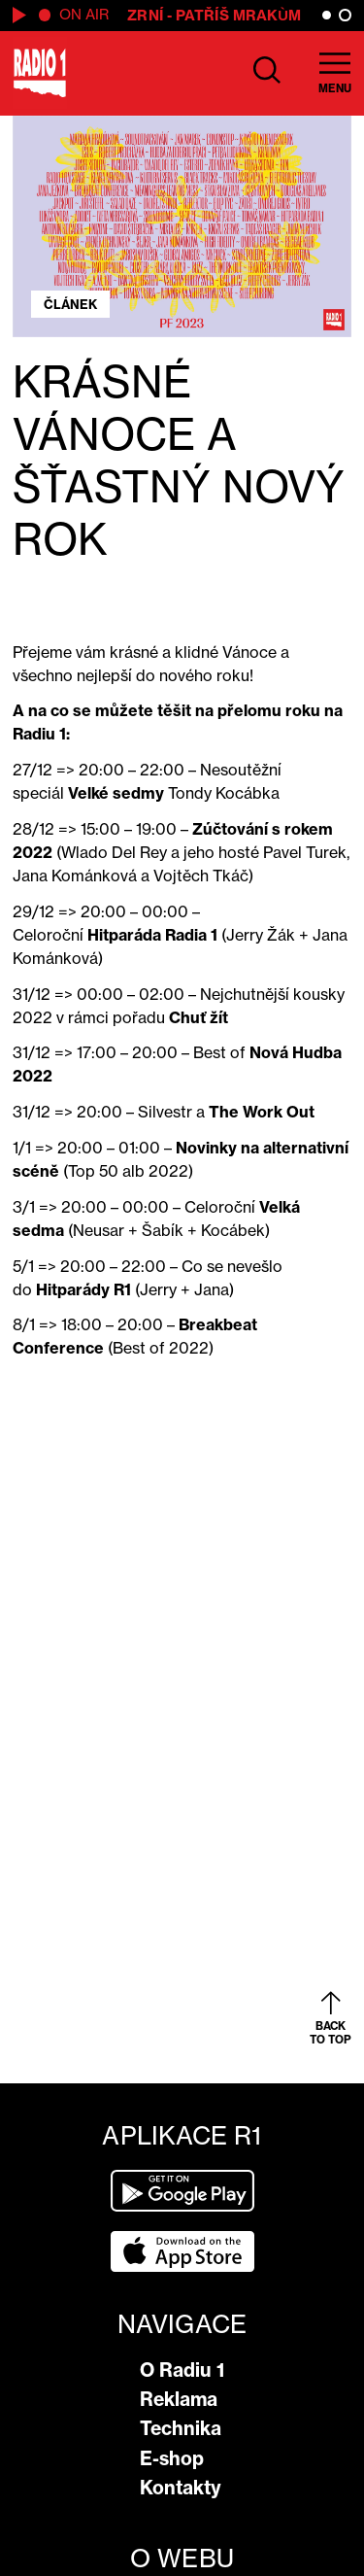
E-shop (172, 2458)
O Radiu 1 (182, 2370)
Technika (180, 2428)
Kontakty (180, 2487)
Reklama (178, 2399)
